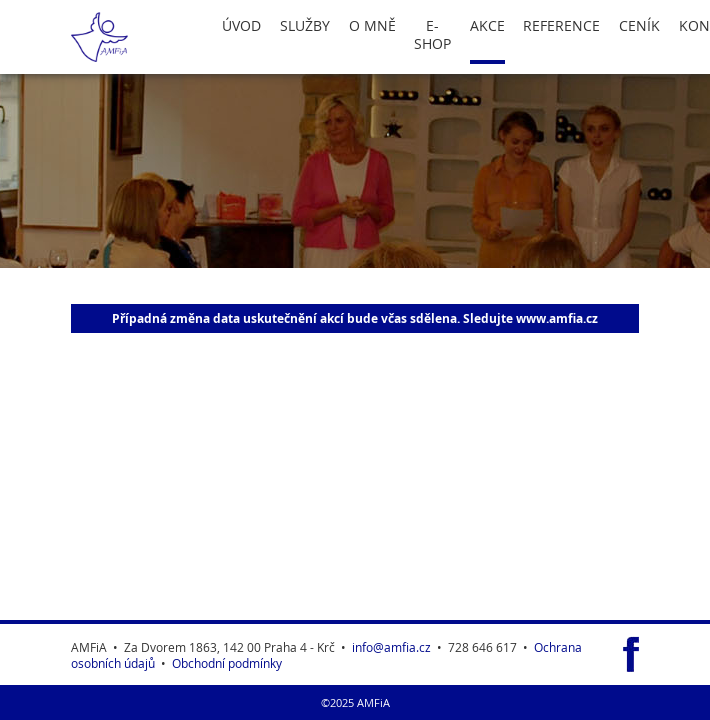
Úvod (241, 26)
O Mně (372, 26)
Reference (561, 26)
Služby (305, 26)
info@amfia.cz (391, 647)
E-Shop (432, 35)
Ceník (639, 26)
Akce (487, 26)
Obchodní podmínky (227, 663)
